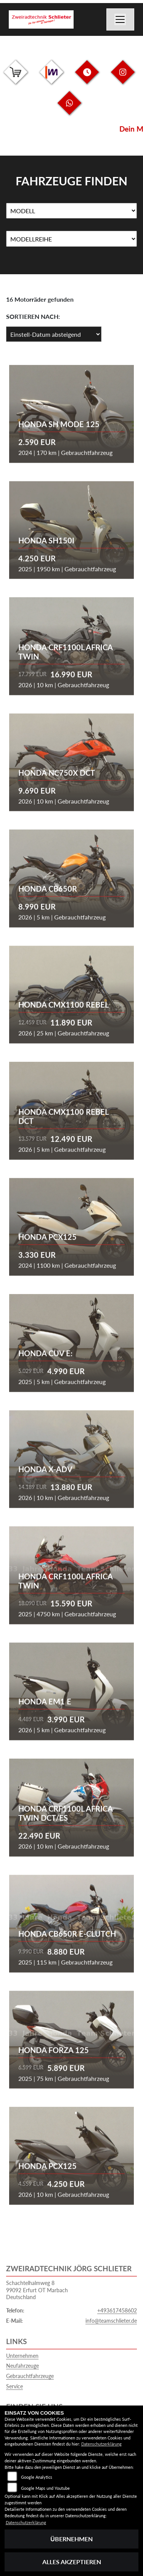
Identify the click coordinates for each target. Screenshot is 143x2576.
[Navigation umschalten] (120, 19)
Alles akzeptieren (71, 2561)
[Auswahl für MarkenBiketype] (71, 239)
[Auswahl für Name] (71, 211)
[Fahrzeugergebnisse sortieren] (53, 334)
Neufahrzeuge (22, 2365)
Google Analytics (36, 2477)
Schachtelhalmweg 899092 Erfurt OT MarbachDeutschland (37, 2290)
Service (14, 2386)
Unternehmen (22, 2355)
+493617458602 (117, 2310)
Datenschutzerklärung (101, 2443)
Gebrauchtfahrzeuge (30, 2376)
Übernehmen (71, 2538)
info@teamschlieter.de (111, 2320)
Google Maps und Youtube (45, 2488)
